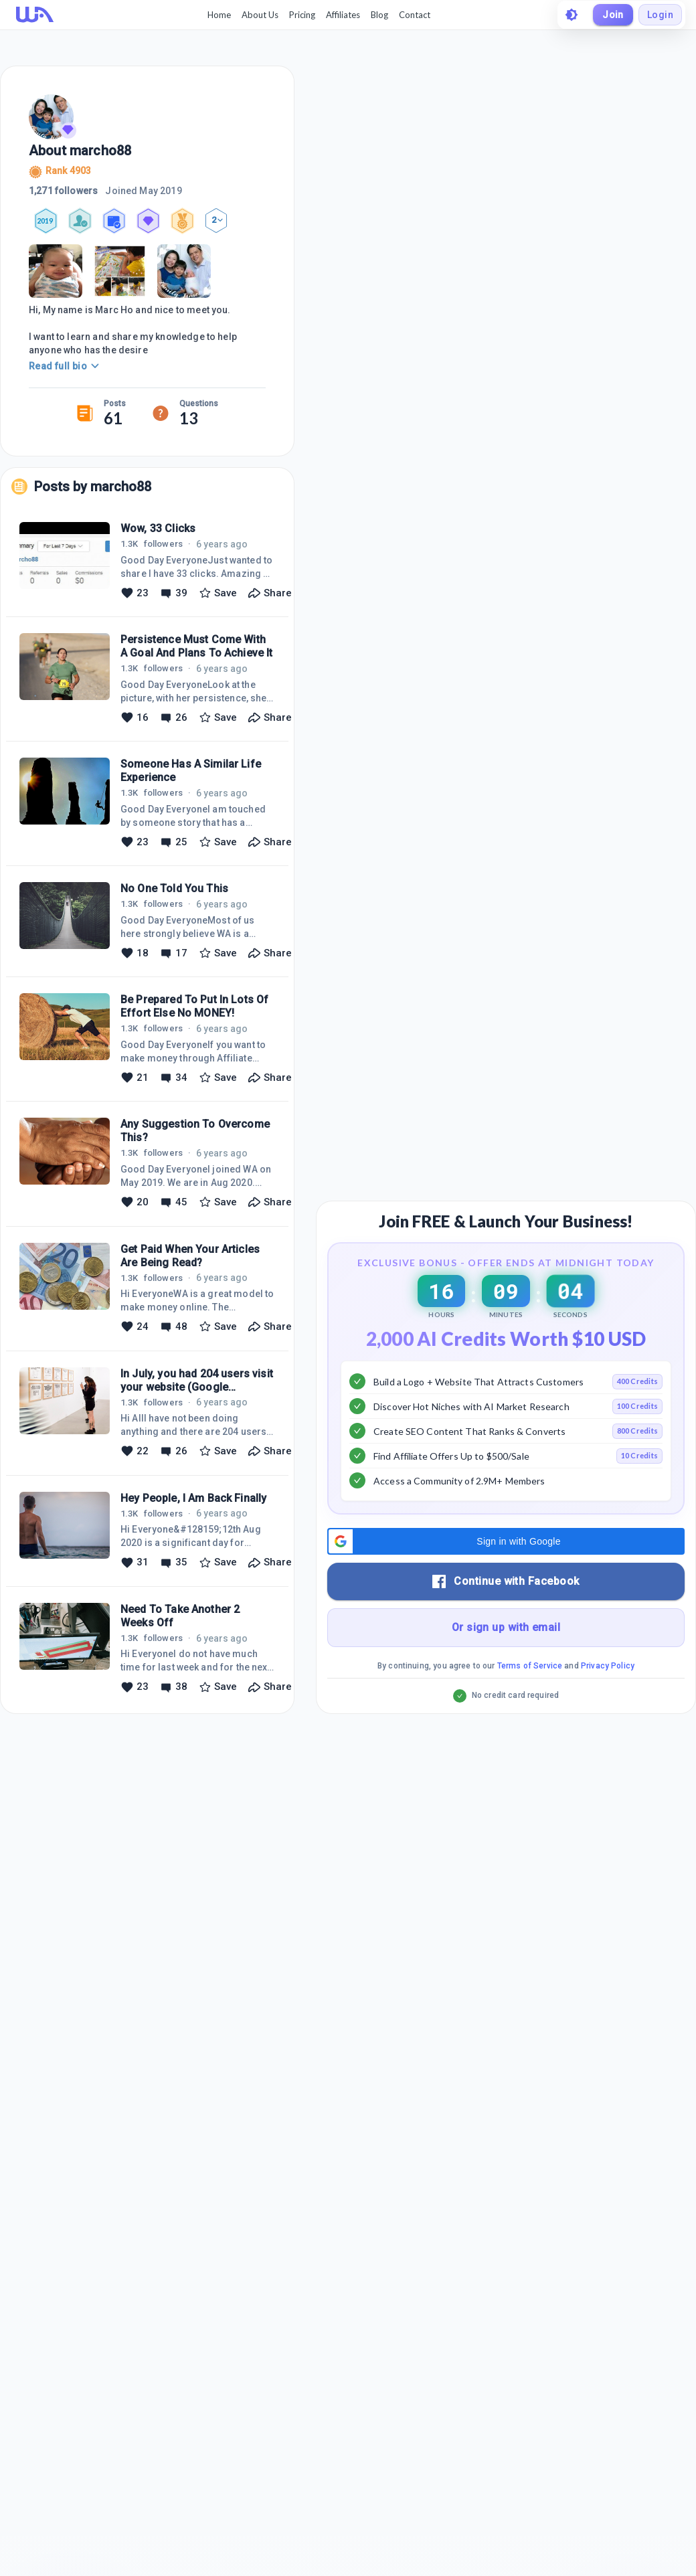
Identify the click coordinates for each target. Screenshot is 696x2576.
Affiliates (343, 14)
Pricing (302, 14)
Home (219, 14)
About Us (260, 14)
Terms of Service (529, 1666)
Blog (379, 14)
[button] (506, 1542)
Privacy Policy (607, 1666)
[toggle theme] (571, 14)
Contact (414, 14)
